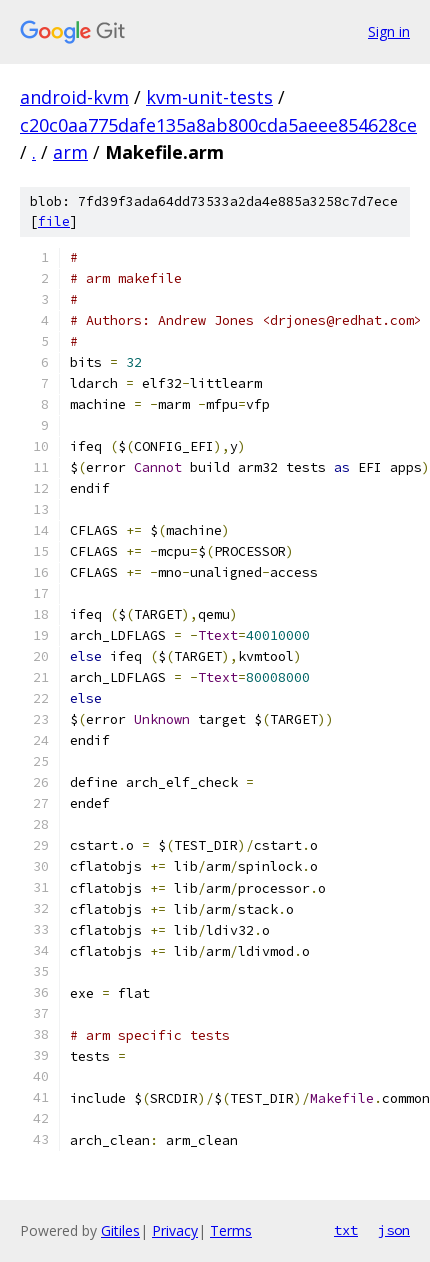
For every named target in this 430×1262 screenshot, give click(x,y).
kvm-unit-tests (209, 97)
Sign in (389, 31)
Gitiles (120, 1230)
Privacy (175, 1230)
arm (70, 152)
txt (346, 1230)
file (54, 221)
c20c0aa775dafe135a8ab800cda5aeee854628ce (218, 125)
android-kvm (74, 97)
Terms (231, 1230)
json (394, 1230)
